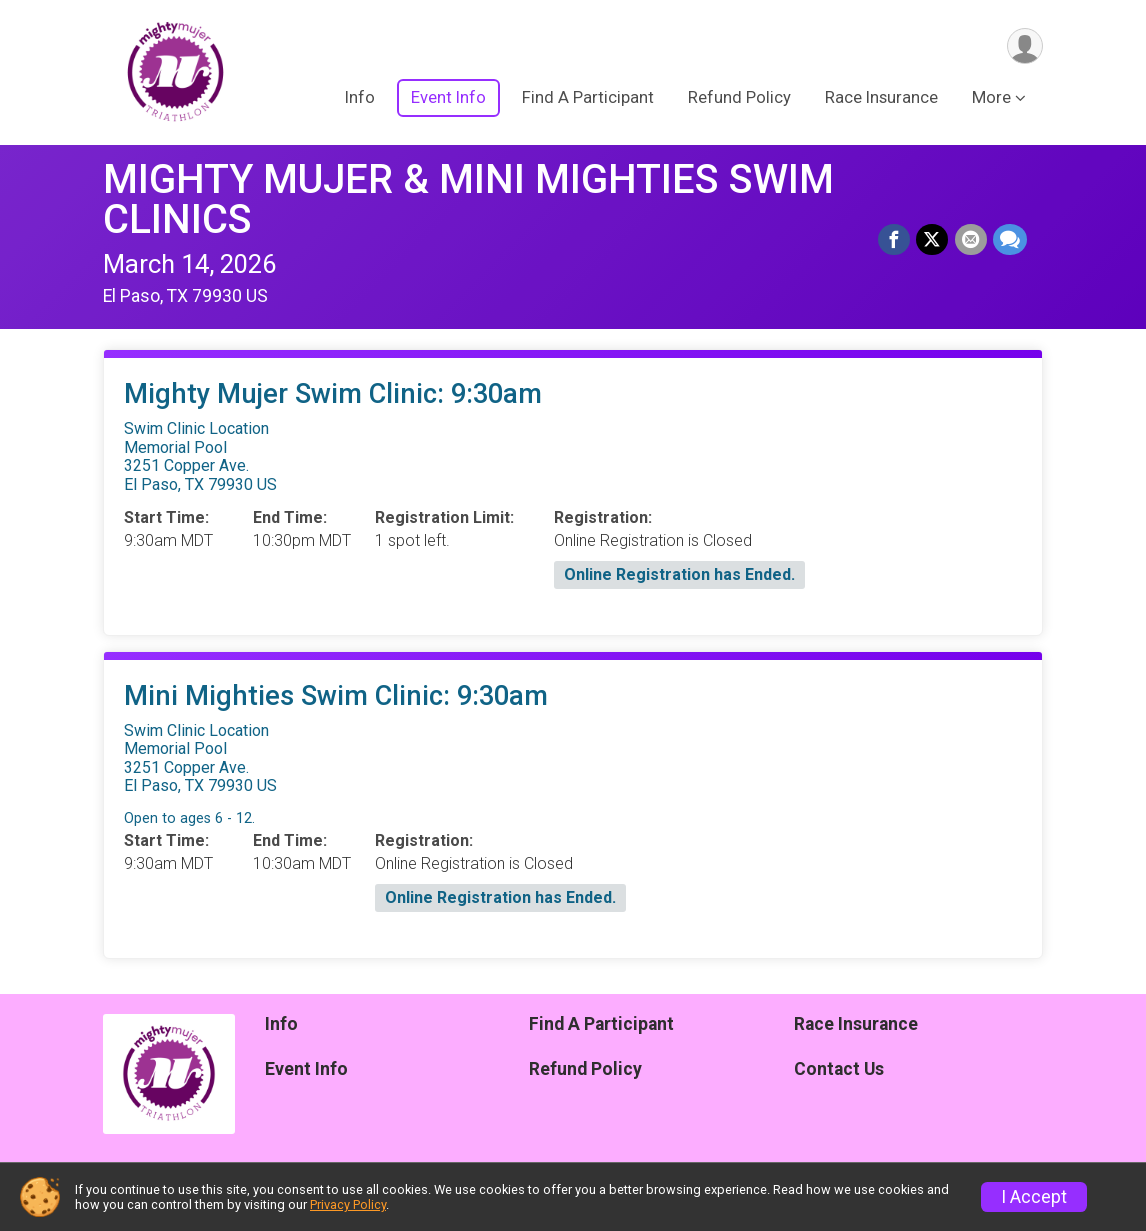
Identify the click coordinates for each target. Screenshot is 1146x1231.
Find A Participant (588, 98)
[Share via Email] (971, 240)
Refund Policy (739, 98)
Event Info (448, 98)
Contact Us (839, 1069)
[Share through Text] (1010, 240)
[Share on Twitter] (933, 240)
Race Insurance (881, 98)
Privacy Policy (348, 1204)
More (991, 98)
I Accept (1034, 1197)
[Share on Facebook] (895, 240)
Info (360, 98)
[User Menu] (1024, 46)
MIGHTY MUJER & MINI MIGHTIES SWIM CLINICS (468, 199)
